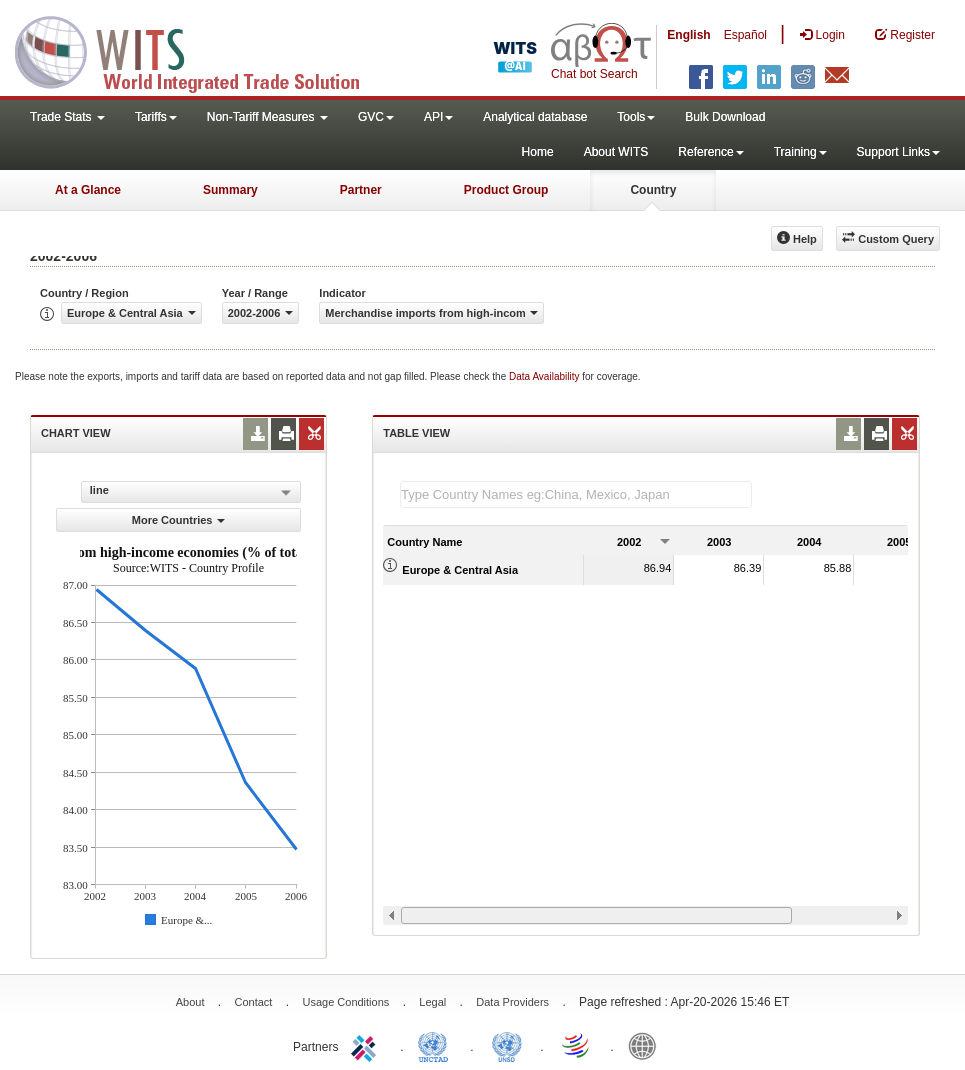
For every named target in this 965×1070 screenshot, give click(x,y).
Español (745, 35)
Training (800, 152)
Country (653, 190)
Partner (361, 190)
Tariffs (156, 117)
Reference (710, 152)
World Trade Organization (577, 1045)
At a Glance (88, 190)
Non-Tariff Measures (267, 117)
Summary (230, 190)
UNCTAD (437, 1045)
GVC (376, 117)
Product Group (506, 190)
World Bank (647, 1045)
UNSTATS (507, 1045)
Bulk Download (725, 117)
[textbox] (576, 494)
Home (538, 152)
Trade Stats (67, 117)
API (438, 117)
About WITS (616, 152)
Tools (636, 117)
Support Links (898, 152)
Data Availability (545, 376)
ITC (367, 1045)
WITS (200, 50)
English (688, 35)
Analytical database (535, 117)
